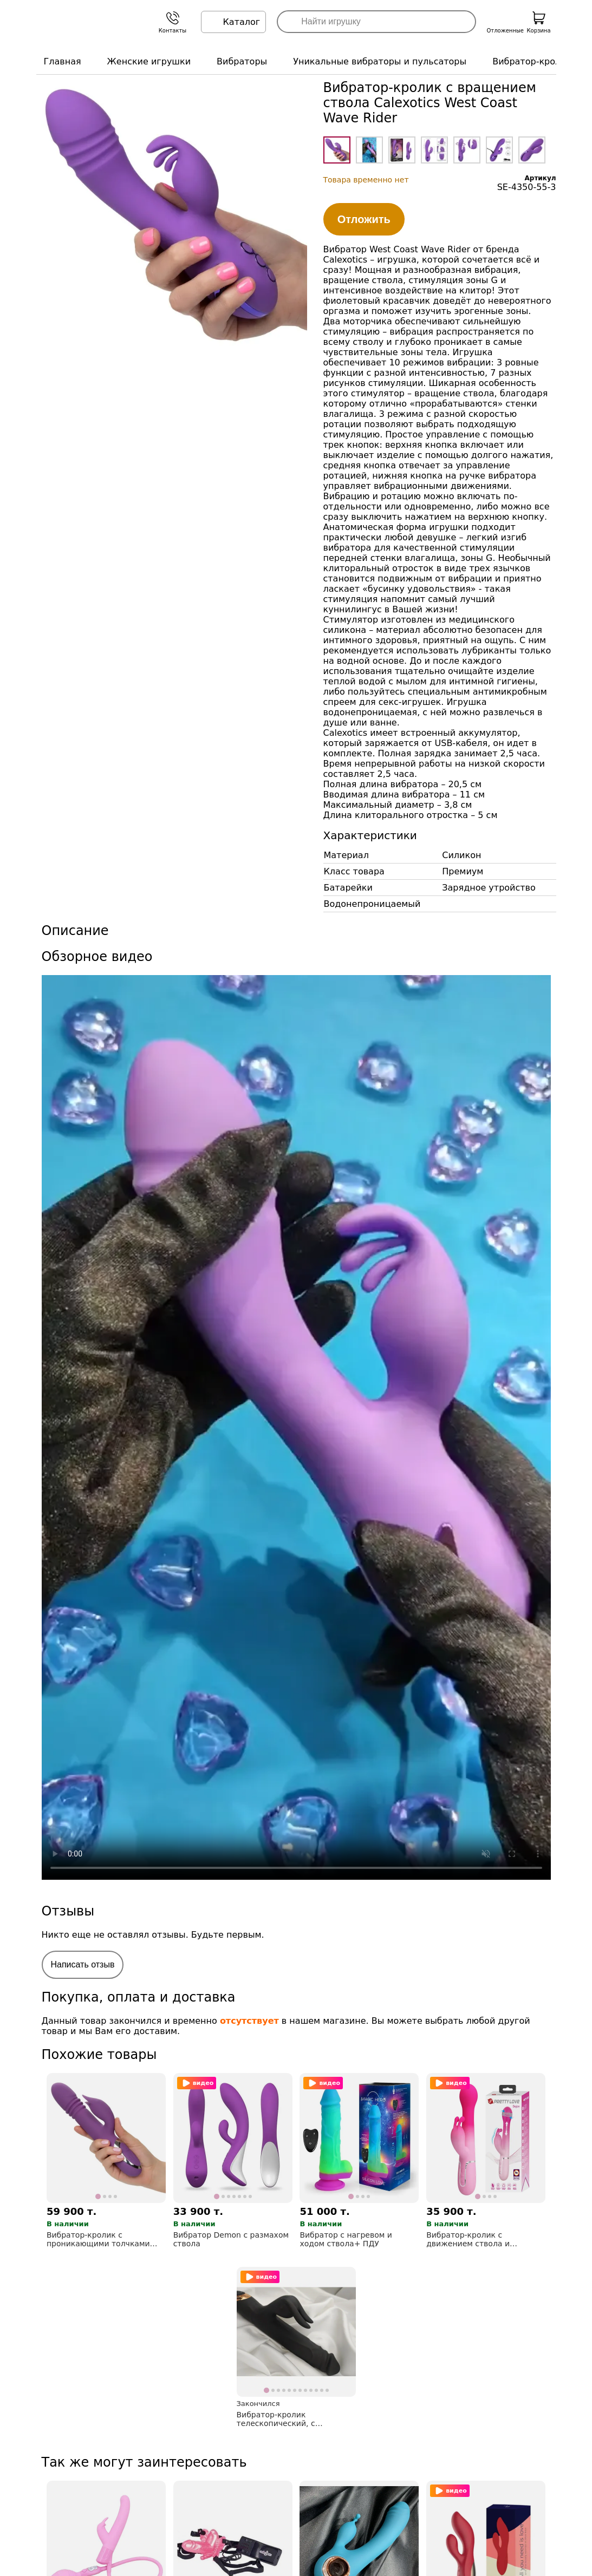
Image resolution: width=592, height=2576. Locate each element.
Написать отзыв (83, 1964)
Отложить (364, 219)
